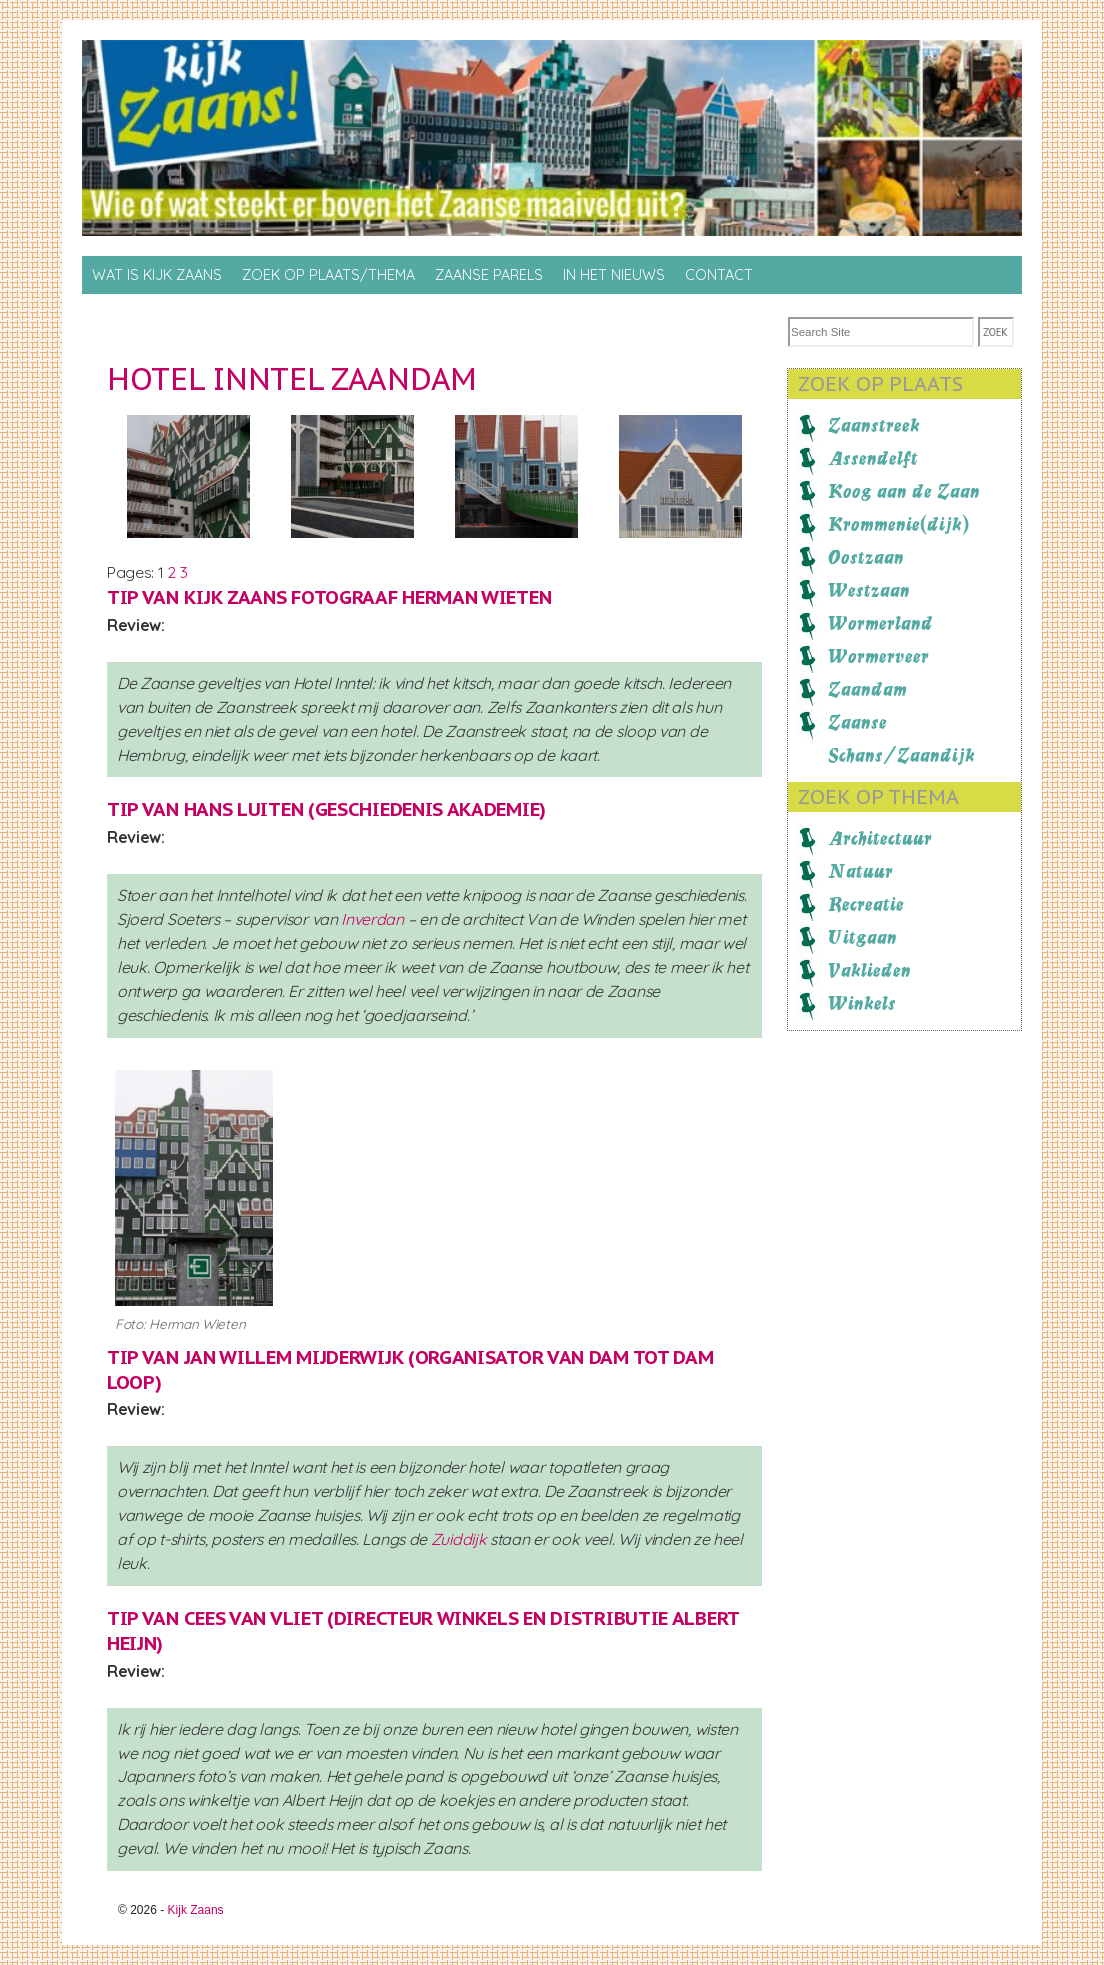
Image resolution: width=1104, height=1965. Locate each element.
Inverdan (372, 919)
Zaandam (867, 689)
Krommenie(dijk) (898, 524)
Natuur (860, 871)
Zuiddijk (459, 1539)
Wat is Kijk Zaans (157, 275)
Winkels (862, 1003)
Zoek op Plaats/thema (328, 275)
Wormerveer (878, 656)
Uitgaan (862, 937)
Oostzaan (866, 557)
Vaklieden (869, 970)
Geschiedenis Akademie (427, 809)
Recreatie (866, 904)
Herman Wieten (476, 597)
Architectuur (880, 838)
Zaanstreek (874, 425)
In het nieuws (614, 275)
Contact (719, 275)
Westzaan (869, 590)
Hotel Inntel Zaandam (292, 378)
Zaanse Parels (489, 275)
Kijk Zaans (196, 1910)
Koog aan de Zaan (904, 491)
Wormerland (880, 623)
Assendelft (873, 458)
